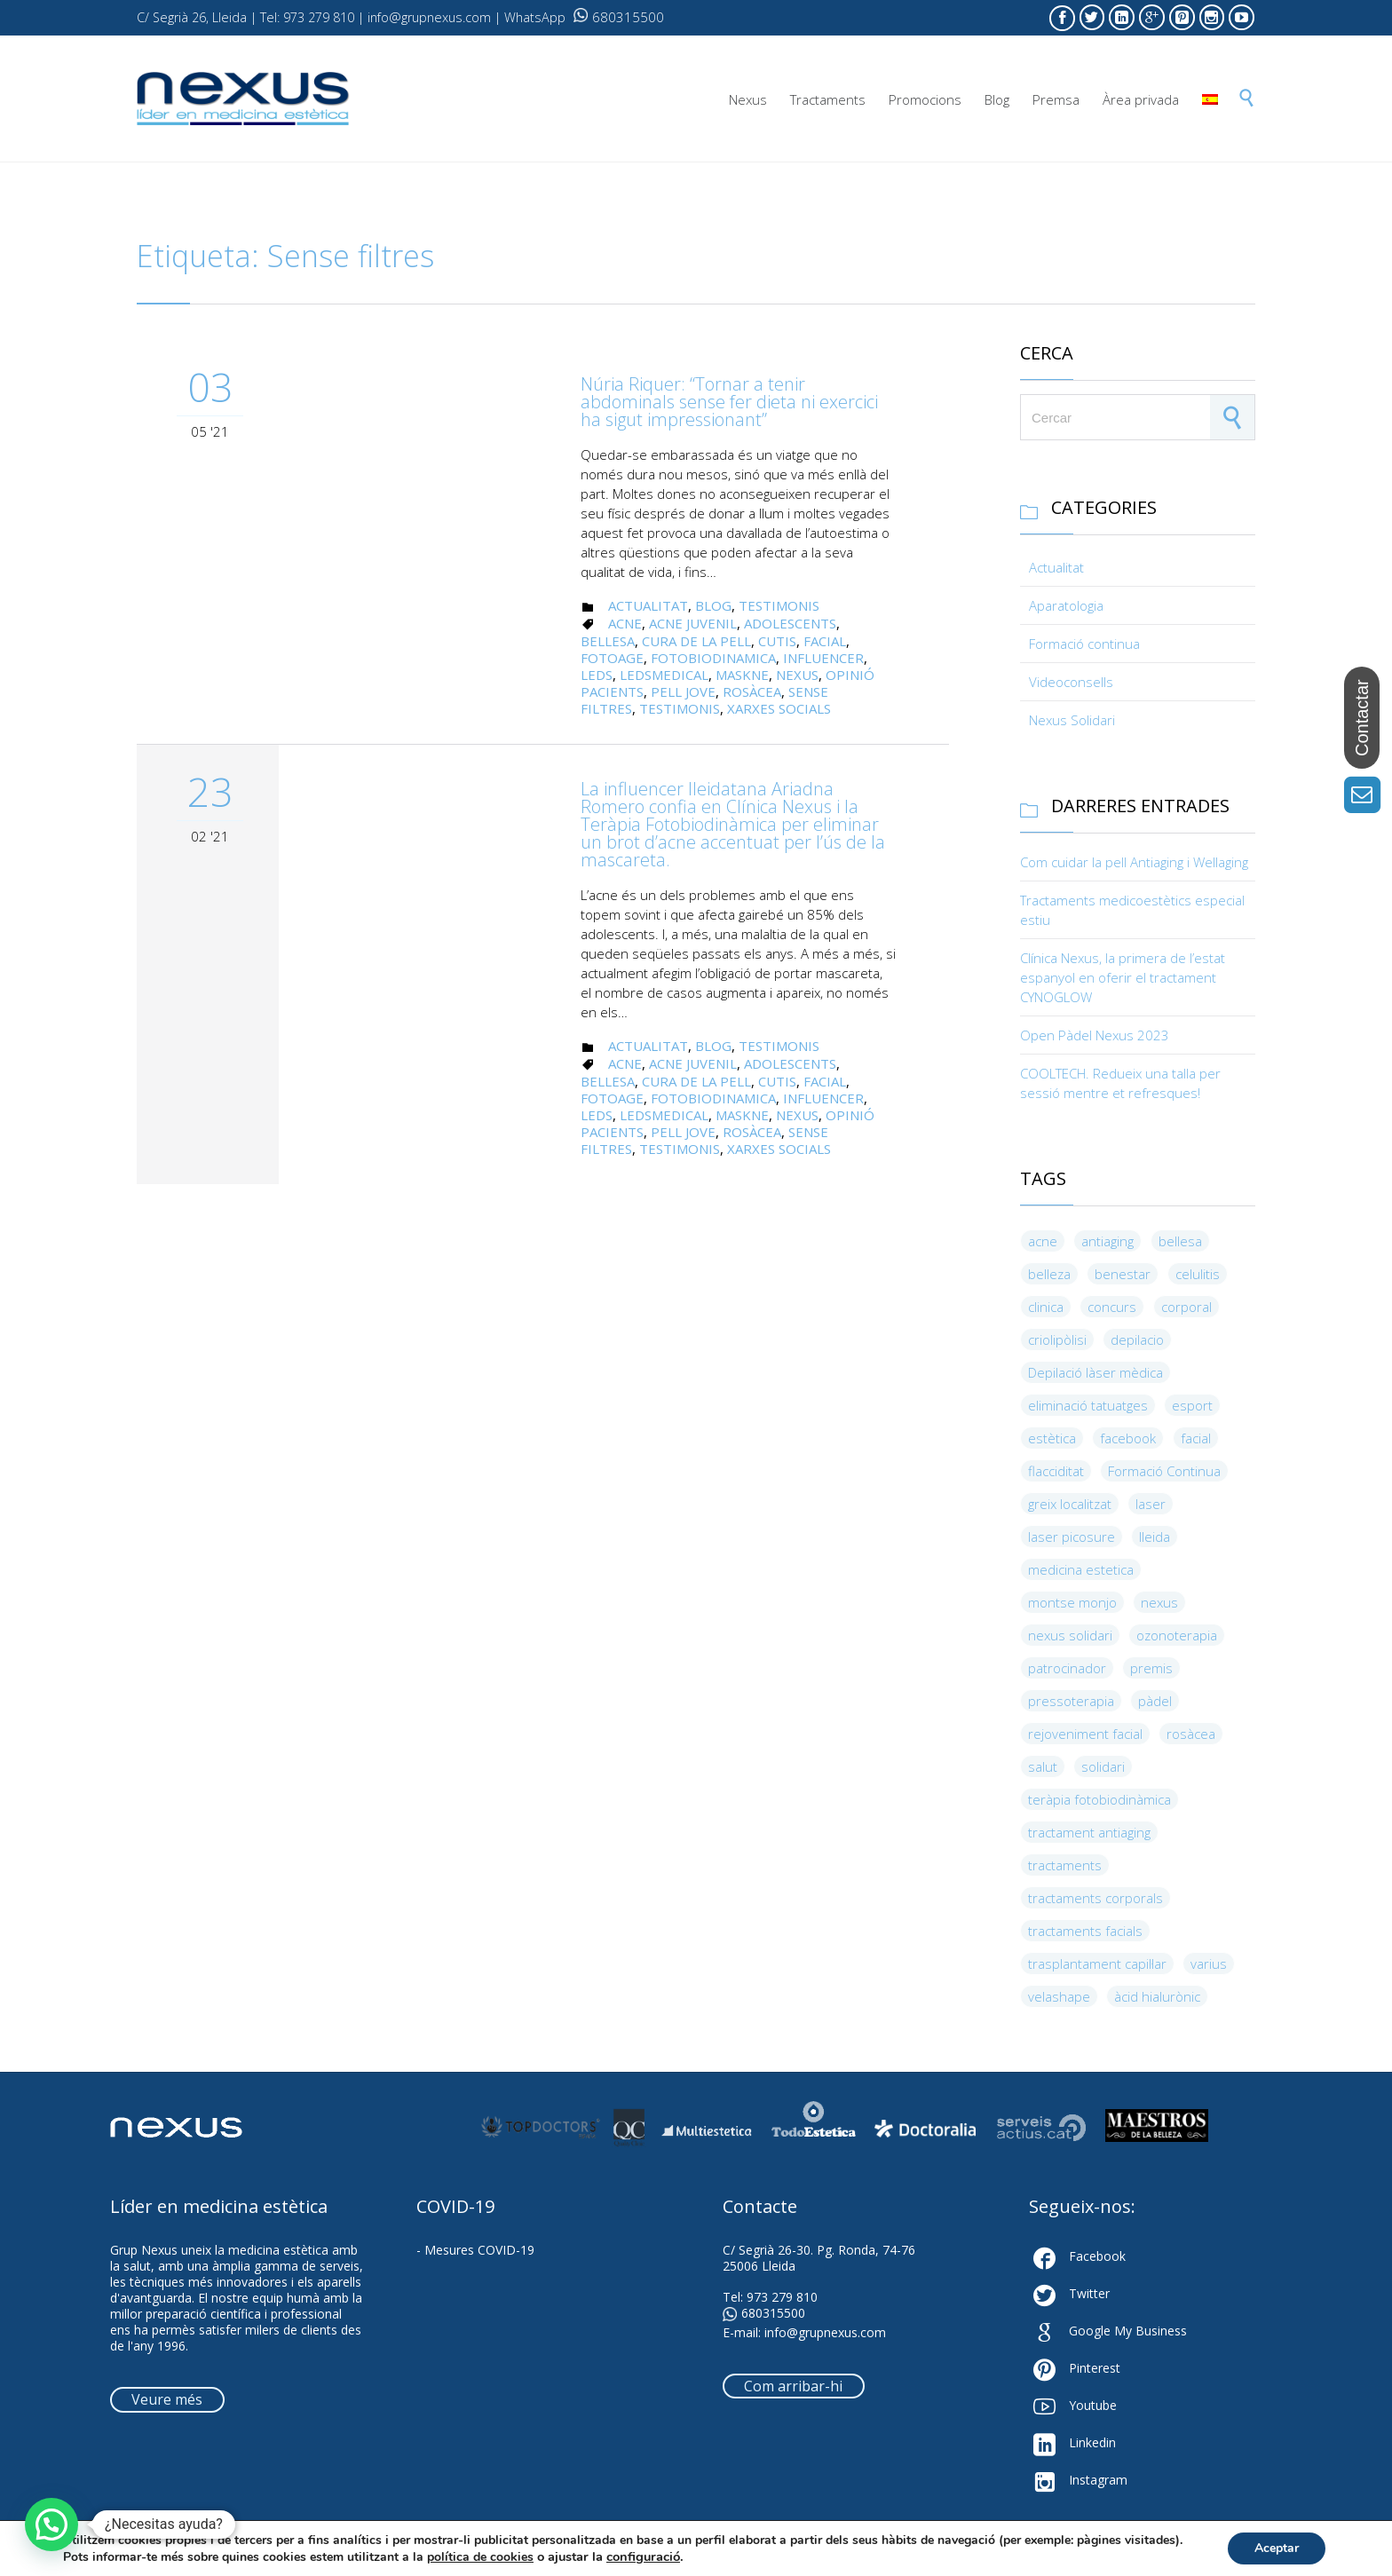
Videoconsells (1071, 682)
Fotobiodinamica (713, 658)
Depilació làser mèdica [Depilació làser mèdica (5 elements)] (1095, 1372)
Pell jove (683, 691)
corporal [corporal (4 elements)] (1186, 1307)
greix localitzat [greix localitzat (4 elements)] (1069, 1504)
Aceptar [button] (1276, 2548)
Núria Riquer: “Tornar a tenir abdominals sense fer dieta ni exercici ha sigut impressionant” (729, 401)
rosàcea (752, 691)
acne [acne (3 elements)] (1042, 1241)
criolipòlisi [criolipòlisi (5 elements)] (1057, 1339)
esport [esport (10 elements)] (1192, 1405)
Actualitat (648, 605)
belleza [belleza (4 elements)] (1049, 1274)
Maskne (742, 675)
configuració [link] (643, 2556)
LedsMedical (664, 675)
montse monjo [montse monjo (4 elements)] (1072, 1602)
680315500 (618, 17)
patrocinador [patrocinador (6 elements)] (1067, 1668)
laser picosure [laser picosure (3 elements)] (1071, 1536)
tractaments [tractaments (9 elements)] (1065, 1865)
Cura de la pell (696, 641)
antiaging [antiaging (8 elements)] (1107, 1241)
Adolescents (790, 623)
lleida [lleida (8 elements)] (1154, 1536)
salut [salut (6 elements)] (1042, 1766)
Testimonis (779, 605)
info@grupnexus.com (825, 2332)
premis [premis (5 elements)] (1151, 1668)
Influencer (823, 658)
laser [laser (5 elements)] (1150, 1504)
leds (597, 675)
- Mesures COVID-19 (475, 2249)
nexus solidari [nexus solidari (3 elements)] (1070, 1635)
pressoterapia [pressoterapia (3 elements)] (1071, 1701)
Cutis (777, 641)
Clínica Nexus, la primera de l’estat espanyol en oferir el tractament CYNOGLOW (1122, 977)
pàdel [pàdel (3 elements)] (1155, 1701)
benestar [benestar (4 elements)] (1123, 1274)
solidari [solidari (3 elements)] (1103, 1766)
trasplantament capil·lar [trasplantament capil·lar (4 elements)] (1097, 1963)
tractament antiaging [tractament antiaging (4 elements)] (1089, 1832)
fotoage (612, 658)
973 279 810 (782, 2296)
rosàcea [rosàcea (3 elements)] (1191, 1733)
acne (625, 623)
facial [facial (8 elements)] (1196, 1438)
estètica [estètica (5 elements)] (1052, 1438)
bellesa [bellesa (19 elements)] (1180, 1241)
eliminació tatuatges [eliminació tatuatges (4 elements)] (1088, 1405)
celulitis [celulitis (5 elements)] (1197, 1274)
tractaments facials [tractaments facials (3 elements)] (1085, 1931)
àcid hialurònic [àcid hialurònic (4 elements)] (1157, 1996)
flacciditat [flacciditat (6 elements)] (1056, 1471)
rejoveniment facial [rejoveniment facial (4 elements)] (1085, 1733)
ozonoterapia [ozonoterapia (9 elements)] (1176, 1635)
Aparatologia (1066, 605)
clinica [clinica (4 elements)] (1046, 1307)
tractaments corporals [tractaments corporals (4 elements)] (1095, 1898)
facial (824, 641)
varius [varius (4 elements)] (1208, 1963)
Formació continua (1084, 643)
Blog (713, 605)
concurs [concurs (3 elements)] (1112, 1307)
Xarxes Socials (779, 708)
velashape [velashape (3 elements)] (1059, 1996)
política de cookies (480, 2556)
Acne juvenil (693, 623)
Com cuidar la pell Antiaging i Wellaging (1134, 862)
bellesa (608, 641)
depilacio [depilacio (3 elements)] (1137, 1339)
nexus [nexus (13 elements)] (1159, 1602)
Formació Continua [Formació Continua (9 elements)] (1164, 1471)
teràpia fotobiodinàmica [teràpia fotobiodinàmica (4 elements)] (1099, 1799)
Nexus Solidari (1072, 720)
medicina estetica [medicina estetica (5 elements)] (1081, 1569)
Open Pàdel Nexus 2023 (1094, 1035)
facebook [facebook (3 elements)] (1128, 1438)
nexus (797, 675)
